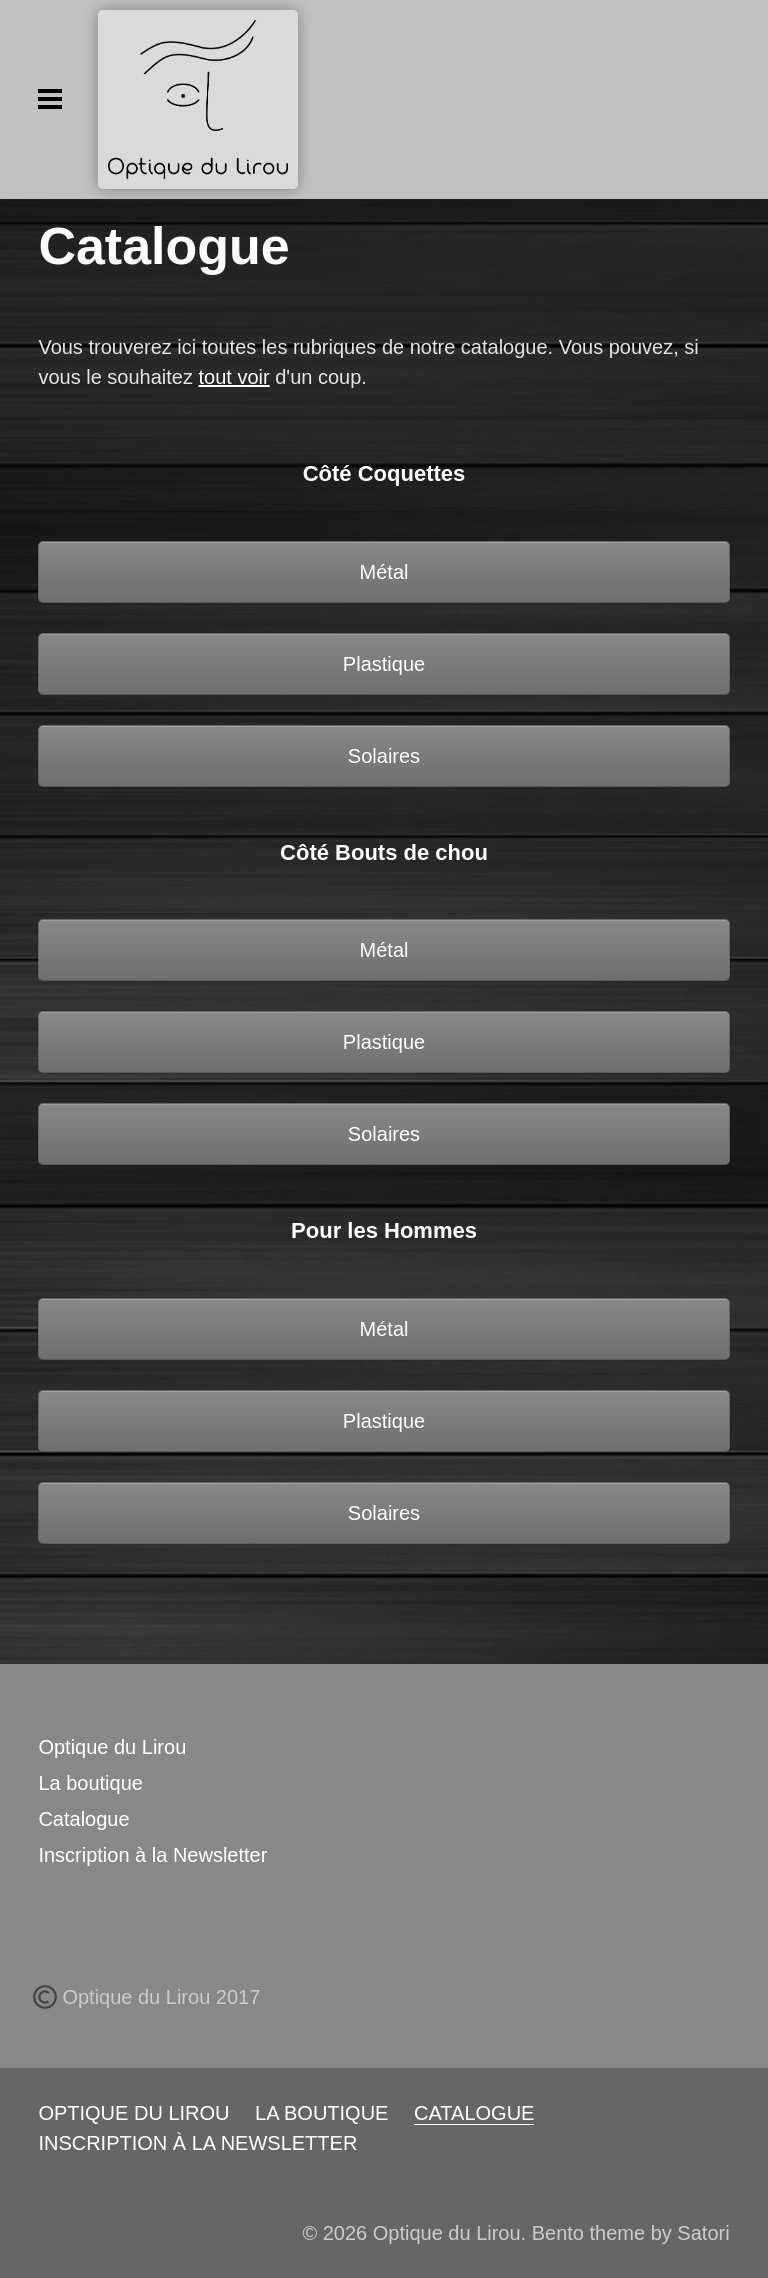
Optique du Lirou (112, 1747)
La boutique (90, 1783)
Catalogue (83, 1819)
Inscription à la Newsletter (152, 1855)
